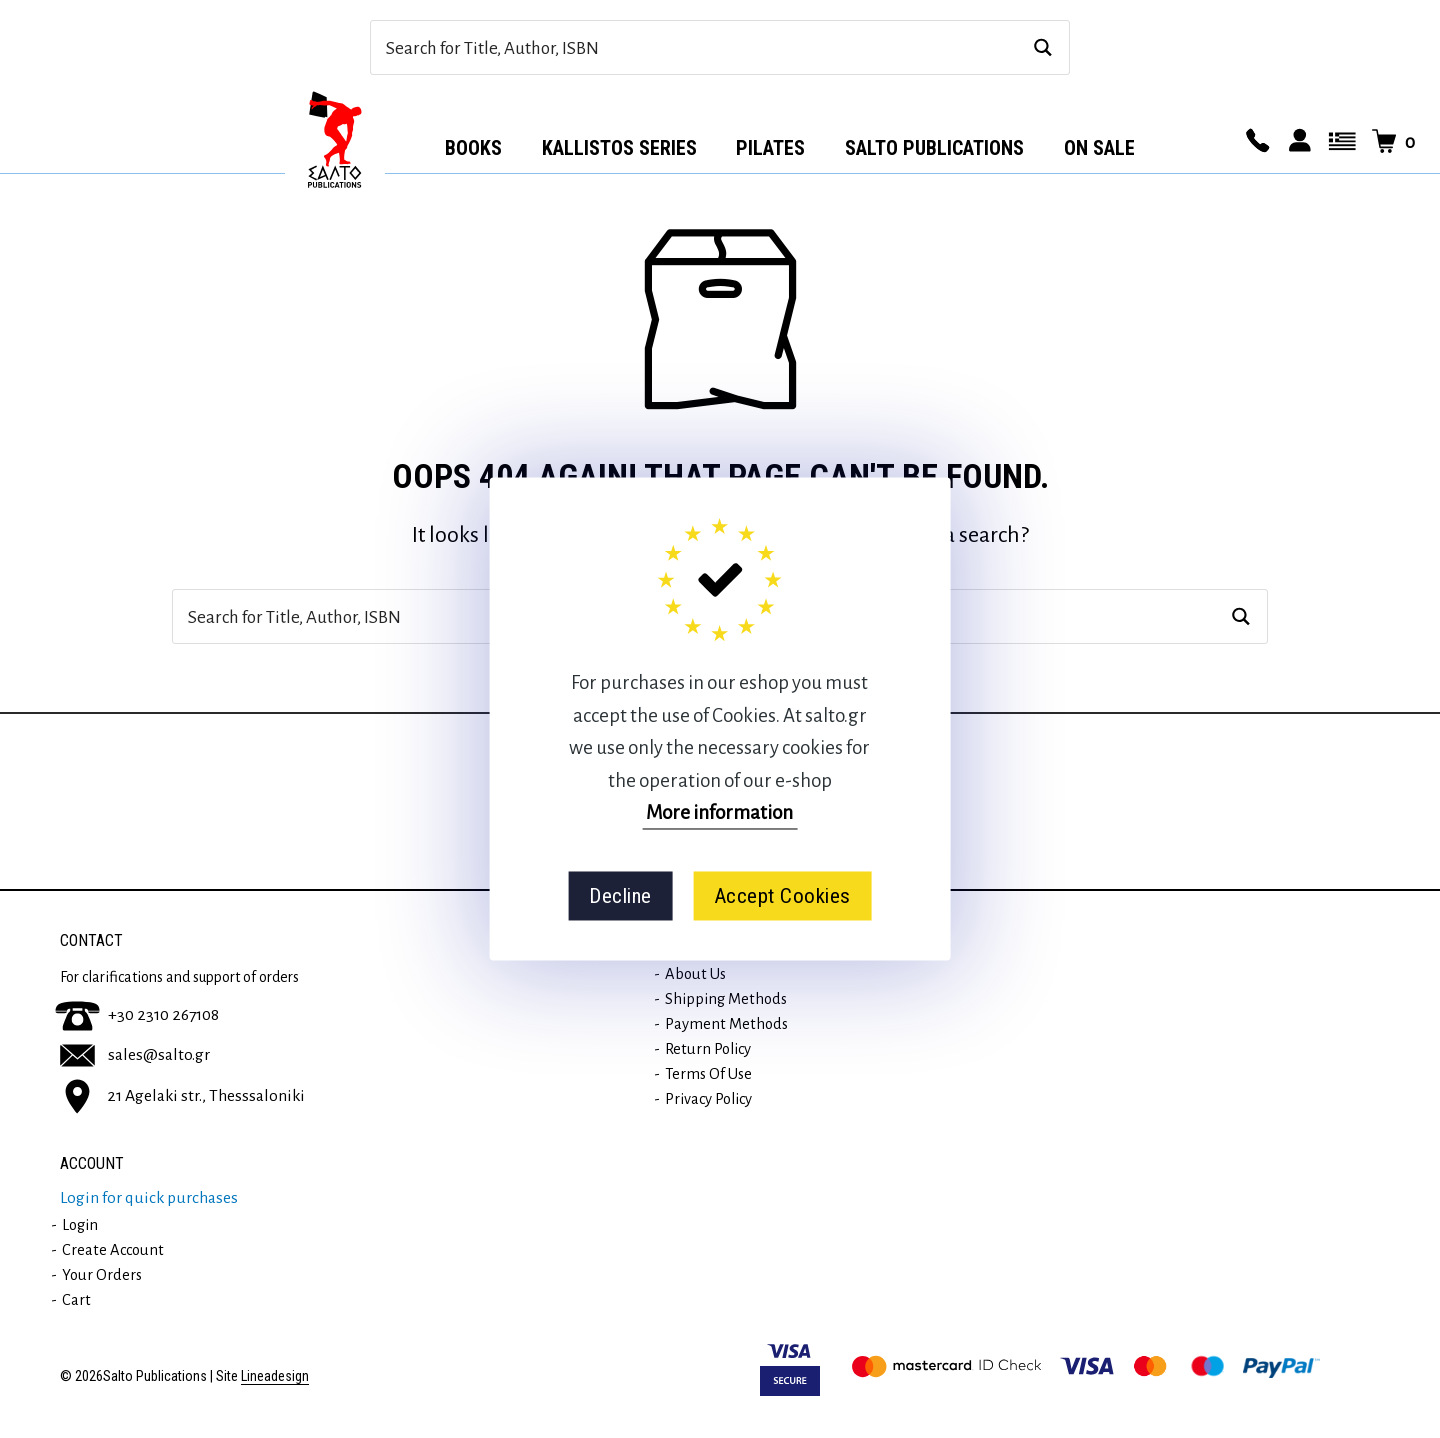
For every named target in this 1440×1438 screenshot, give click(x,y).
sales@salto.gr (135, 1055)
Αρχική (335, 141)
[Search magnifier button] (1042, 47)
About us (695, 974)
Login (80, 1225)
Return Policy (708, 1049)
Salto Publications (934, 148)
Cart (76, 1300)
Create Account (113, 1250)
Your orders (102, 1275)
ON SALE (1099, 148)
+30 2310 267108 (137, 1015)
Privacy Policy (708, 1099)
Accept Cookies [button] (782, 896)
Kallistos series (619, 148)
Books (473, 148)
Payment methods (726, 1024)
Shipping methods (726, 999)
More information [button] (719, 812)
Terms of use (708, 1074)
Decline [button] (620, 896)
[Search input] (698, 47)
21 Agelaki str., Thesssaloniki (182, 1095)
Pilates (770, 148)
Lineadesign (275, 1376)
